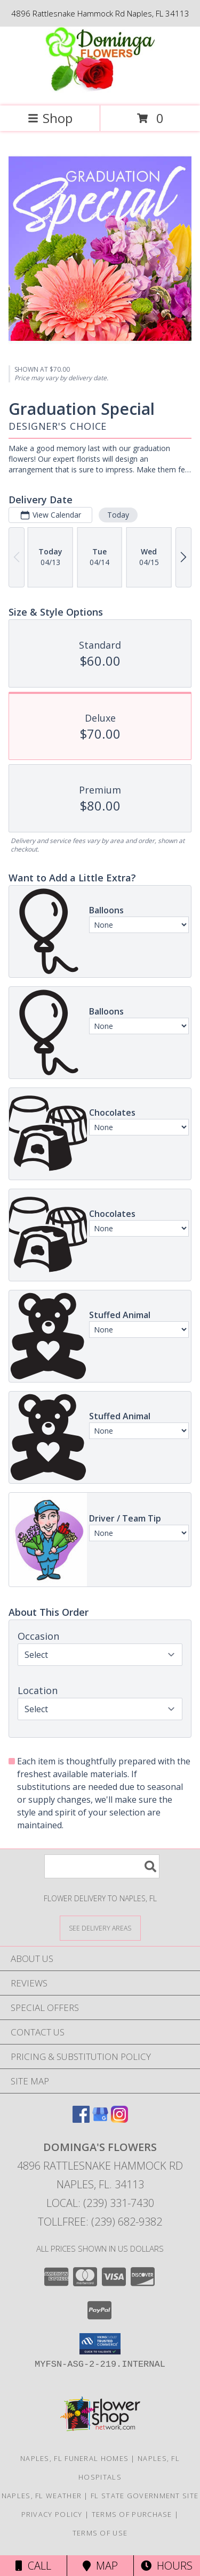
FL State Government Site (144, 2495)
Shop (50, 118)
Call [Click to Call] (33, 2565)
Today (118, 515)
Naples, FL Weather (42, 2495)
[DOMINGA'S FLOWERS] (100, 90)
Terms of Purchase (132, 2514)
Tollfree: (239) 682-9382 (100, 2221)
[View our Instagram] (119, 2119)
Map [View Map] (100, 2565)
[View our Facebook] (81, 2119)
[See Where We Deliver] (100, 1928)
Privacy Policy (52, 2514)
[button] (100, 2343)
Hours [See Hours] (167, 2565)
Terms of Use (100, 2533)
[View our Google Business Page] (100, 2119)
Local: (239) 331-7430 (100, 2203)
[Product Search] (101, 1866)
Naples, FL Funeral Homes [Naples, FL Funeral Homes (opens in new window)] (74, 2458)
